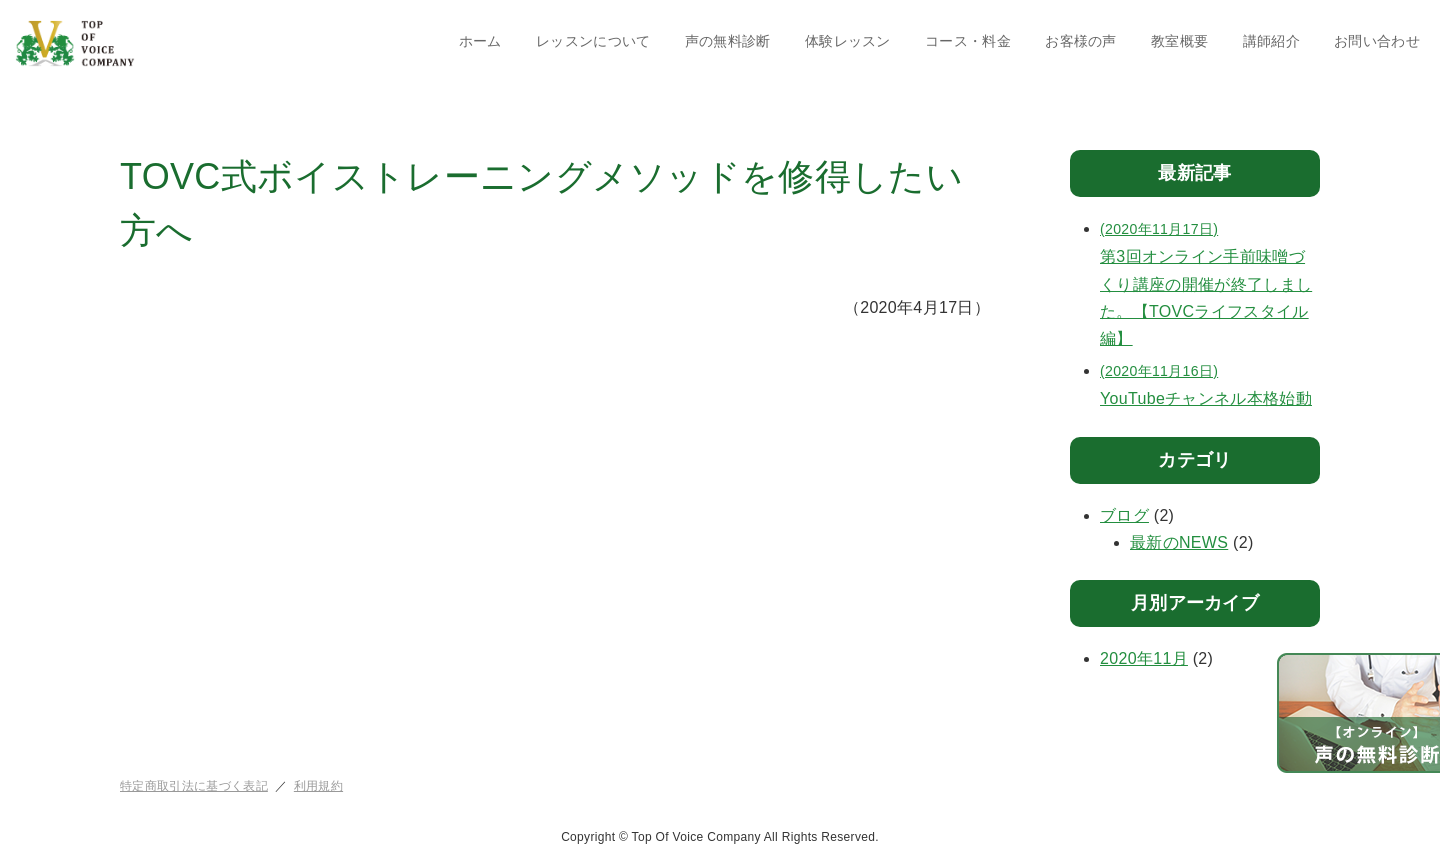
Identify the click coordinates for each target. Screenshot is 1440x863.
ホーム (480, 41)
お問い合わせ (1377, 41)
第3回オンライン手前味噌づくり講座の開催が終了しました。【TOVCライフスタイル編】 (1210, 281)
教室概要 (1179, 41)
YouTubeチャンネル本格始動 (1210, 382)
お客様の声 (1081, 41)
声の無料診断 (728, 41)
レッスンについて (593, 41)
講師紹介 (1271, 41)
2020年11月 (1144, 658)
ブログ (1124, 515)
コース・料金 (968, 41)
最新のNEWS (1179, 542)
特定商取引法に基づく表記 (194, 786)
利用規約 (318, 786)
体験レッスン (848, 41)
